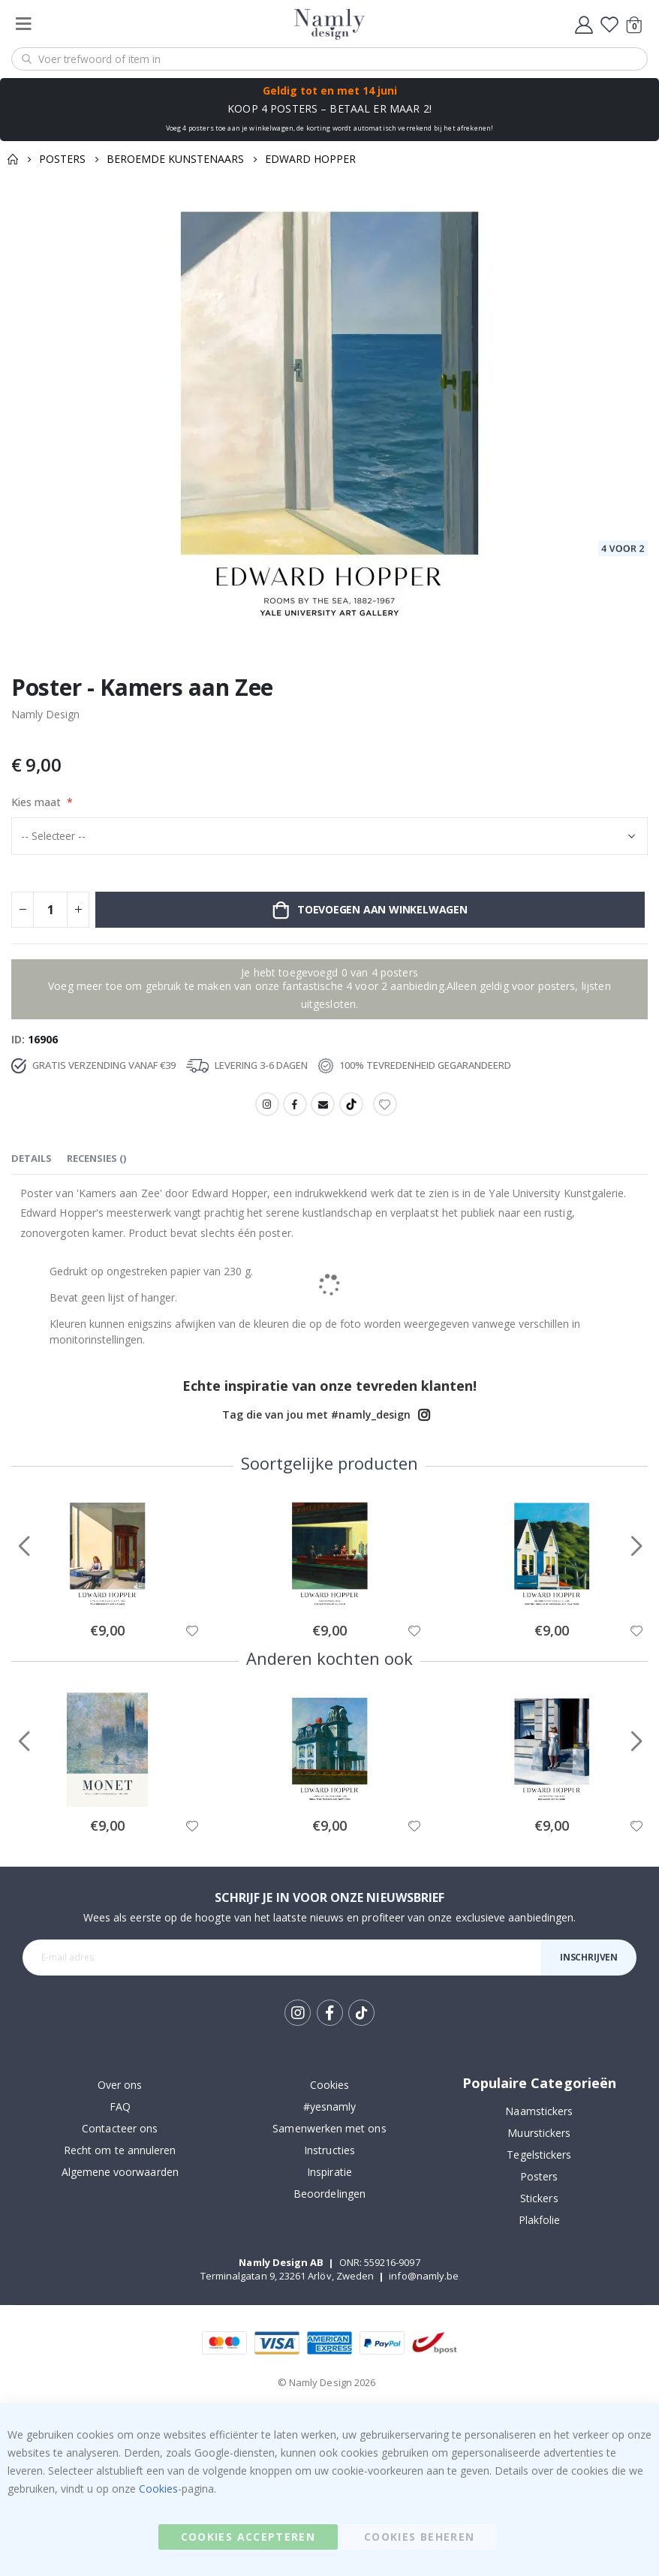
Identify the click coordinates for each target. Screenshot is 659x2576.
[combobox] (329, 59)
